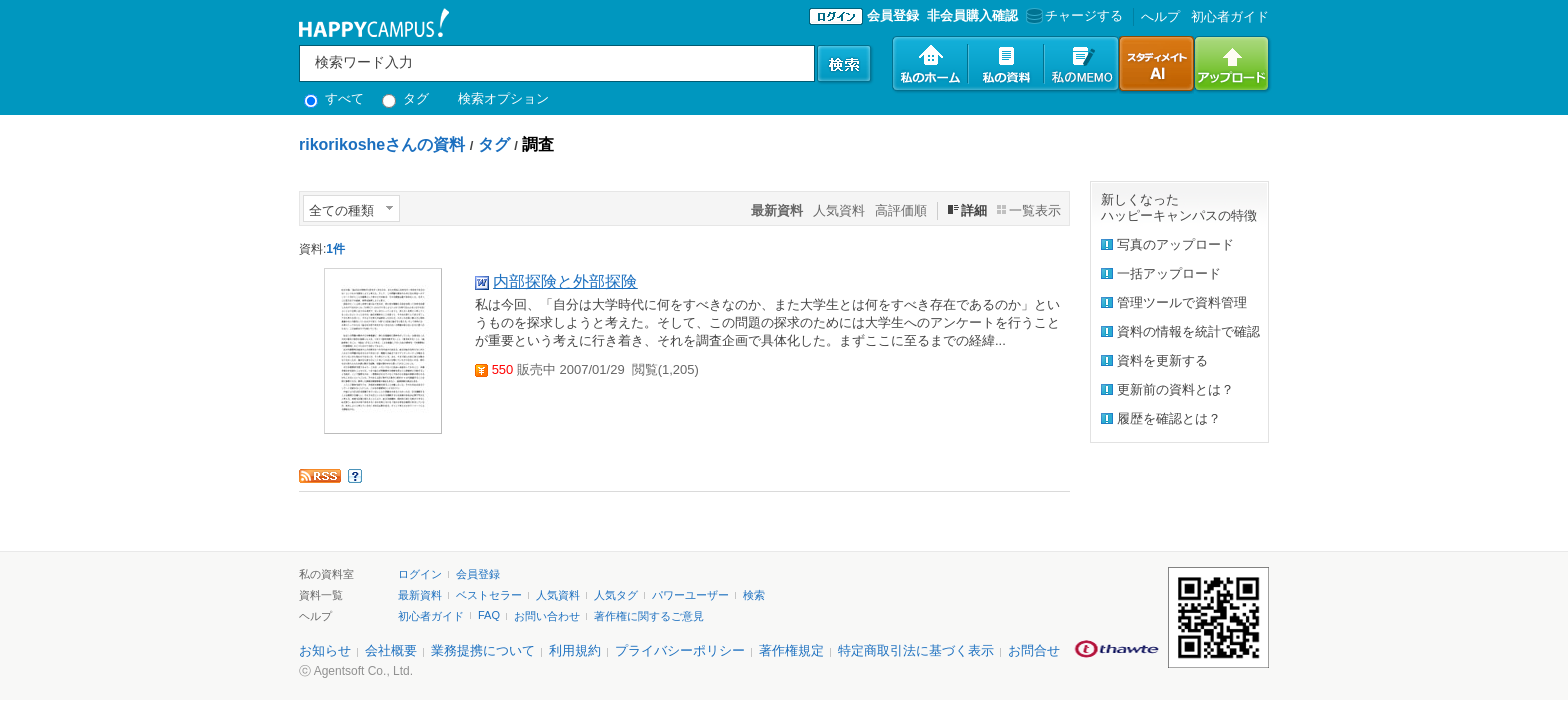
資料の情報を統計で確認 (1188, 331)
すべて (334, 98)
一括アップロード (1169, 273)
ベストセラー (489, 595)
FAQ (489, 615)
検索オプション (503, 98)
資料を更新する (1162, 360)
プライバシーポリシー (680, 650)
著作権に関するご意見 (649, 616)
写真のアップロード (1175, 244)
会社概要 (391, 650)
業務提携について (483, 650)
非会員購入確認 (972, 15)
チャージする (1072, 15)
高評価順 (901, 210)
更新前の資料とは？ (1175, 389)
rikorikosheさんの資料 (382, 144)
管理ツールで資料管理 (1182, 302)
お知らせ (325, 650)
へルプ (1160, 16)
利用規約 (575, 650)
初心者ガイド (1230, 16)
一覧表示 (1035, 210)
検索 (754, 595)
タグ (405, 98)
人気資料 (839, 210)
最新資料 (420, 595)
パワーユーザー (690, 595)
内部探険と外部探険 (565, 281)
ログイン (420, 574)
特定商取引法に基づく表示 (916, 650)
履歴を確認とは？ (1169, 418)
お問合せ (1034, 650)
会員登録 (893, 15)
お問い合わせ (547, 616)
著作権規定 (791, 650)
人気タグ (616, 595)
